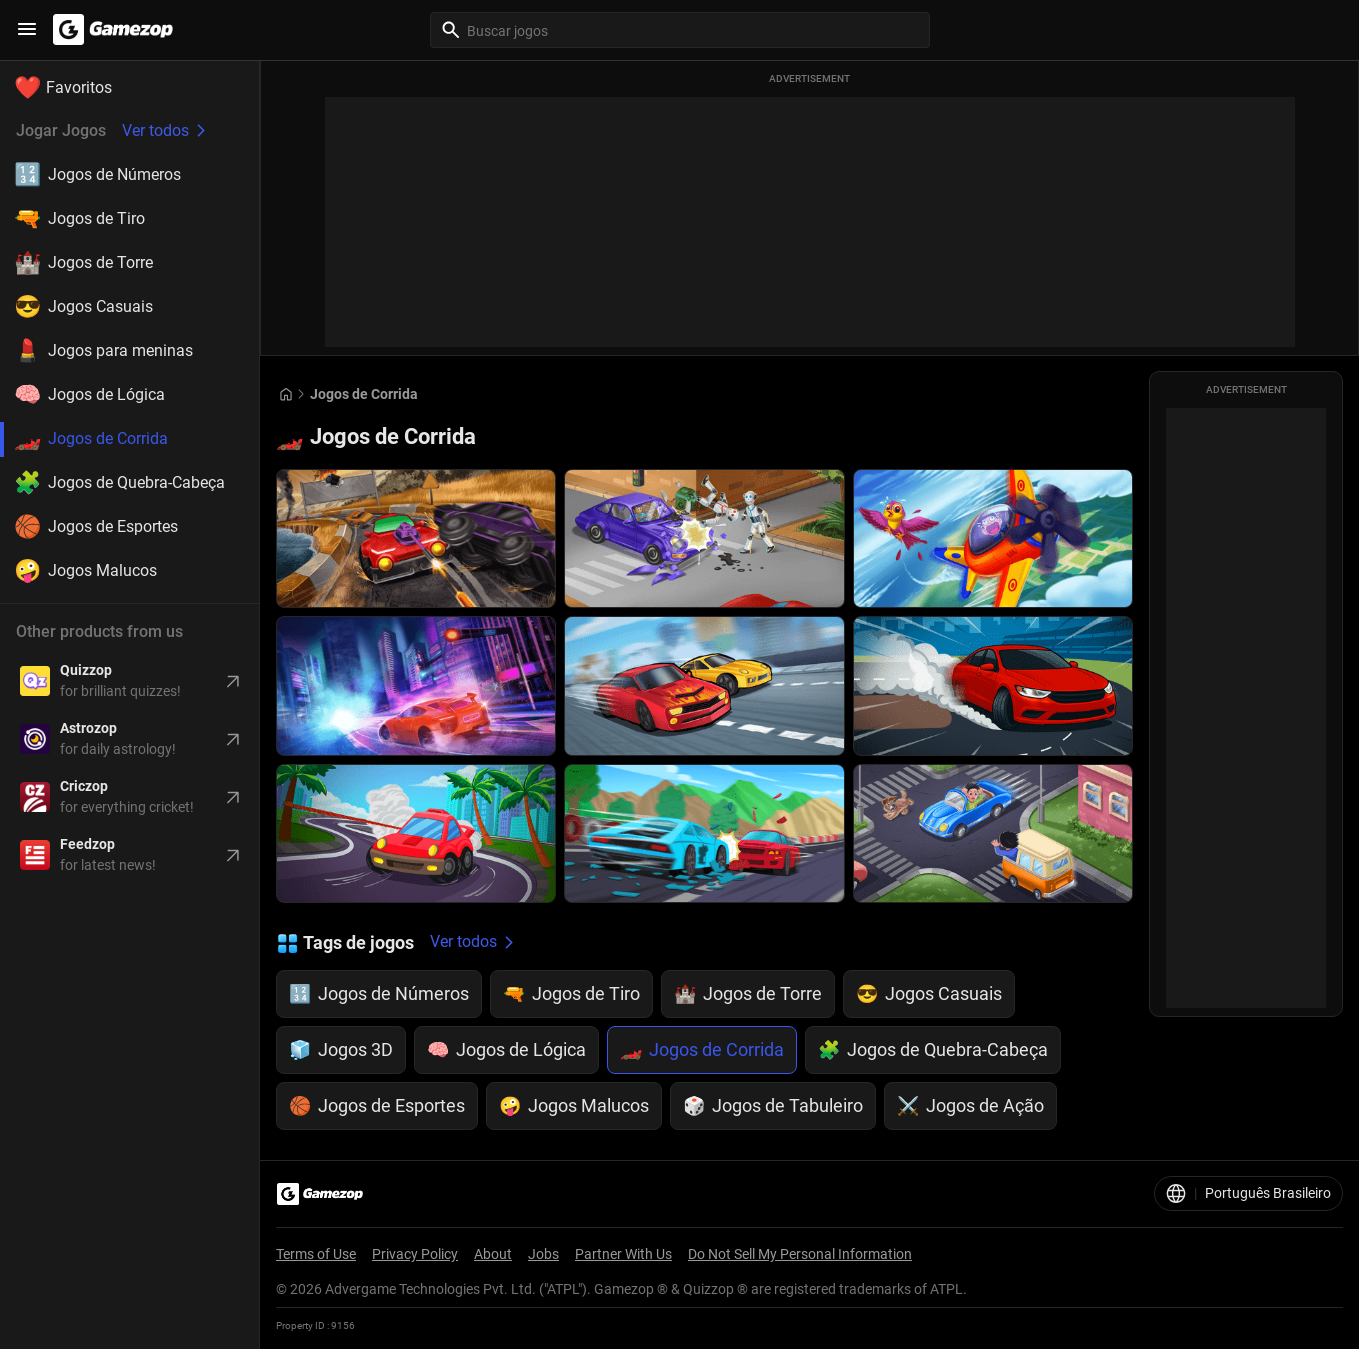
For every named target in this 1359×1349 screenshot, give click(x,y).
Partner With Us (623, 1254)
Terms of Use (316, 1254)
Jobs (543, 1254)
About (493, 1254)
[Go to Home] (286, 394)
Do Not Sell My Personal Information (800, 1254)
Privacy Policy (415, 1254)
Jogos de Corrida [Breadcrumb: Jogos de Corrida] (364, 394)
